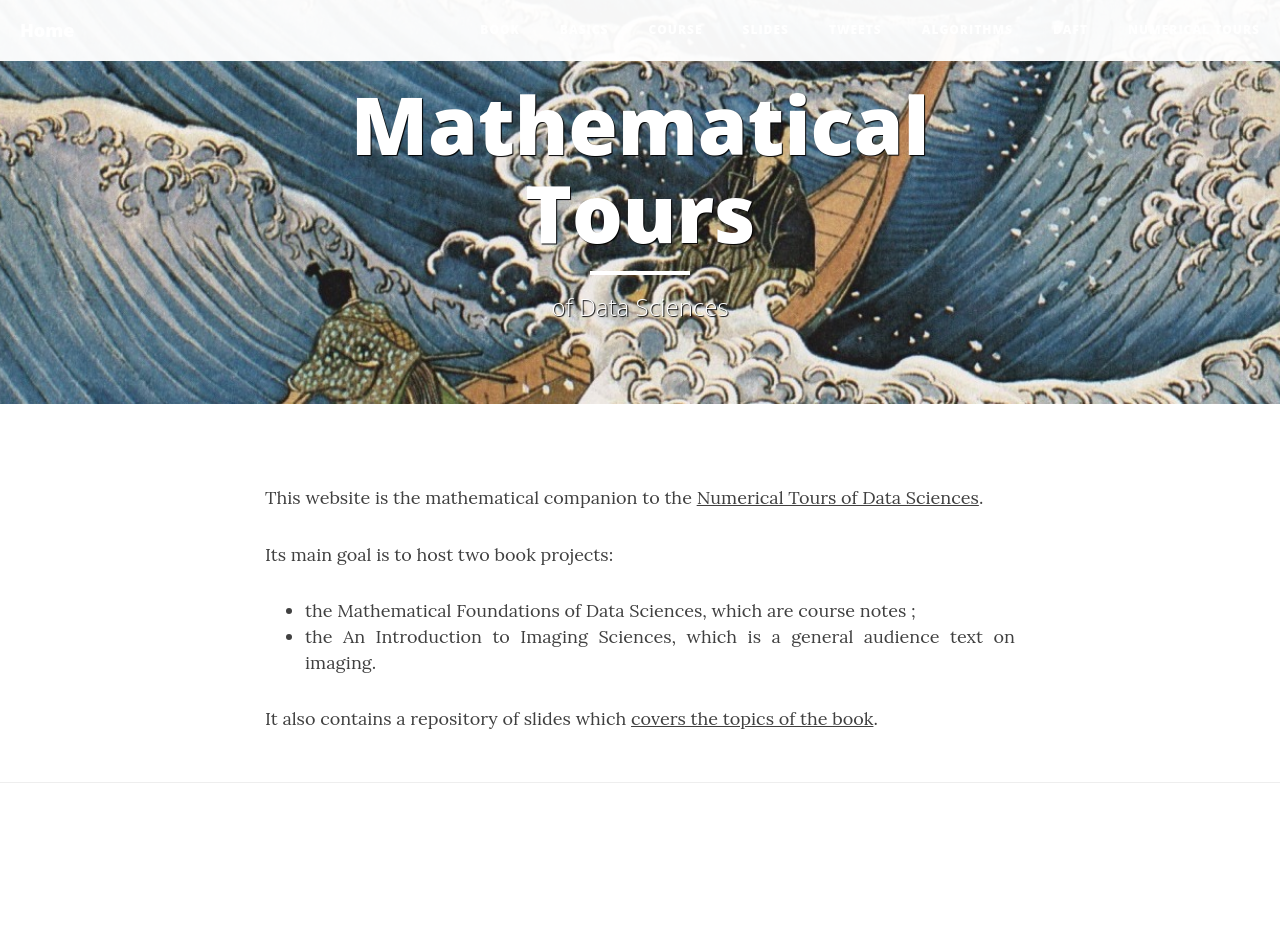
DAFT (1070, 29)
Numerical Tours (1194, 29)
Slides (766, 29)
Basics (584, 29)
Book (499, 29)
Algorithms (967, 29)
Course (675, 29)
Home (47, 30)
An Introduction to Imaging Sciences (507, 636)
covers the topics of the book (752, 718)
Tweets (855, 29)
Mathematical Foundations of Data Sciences (519, 610)
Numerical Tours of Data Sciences (838, 497)
